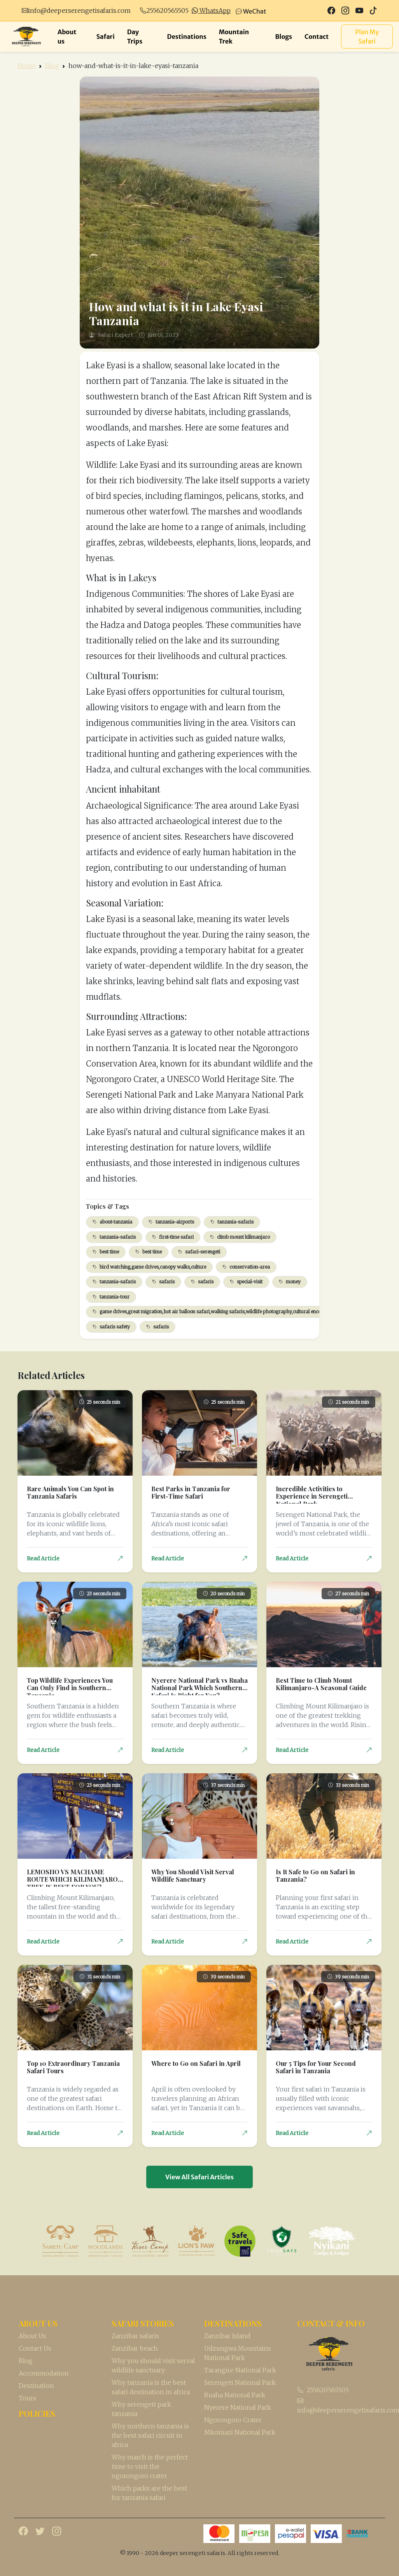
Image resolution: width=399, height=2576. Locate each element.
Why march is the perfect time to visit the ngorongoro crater (150, 2466)
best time (106, 1252)
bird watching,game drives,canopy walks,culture (149, 1267)
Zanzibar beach (135, 2348)
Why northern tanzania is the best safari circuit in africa (150, 2435)
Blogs (283, 36)
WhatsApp (211, 10)
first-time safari (173, 1237)
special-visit (246, 1282)
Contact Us (35, 2348)
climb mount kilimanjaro (240, 1237)
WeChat (251, 11)
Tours (27, 2398)
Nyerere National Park (237, 2407)
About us (67, 36)
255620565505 (167, 10)
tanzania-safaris (232, 1222)
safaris (163, 1282)
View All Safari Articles (199, 2177)
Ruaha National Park (234, 2395)
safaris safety (111, 1327)
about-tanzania (112, 1222)
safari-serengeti (199, 1252)
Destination (36, 2386)
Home (27, 66)
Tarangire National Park (240, 2370)
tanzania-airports (171, 1222)
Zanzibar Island (227, 2336)
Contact (316, 36)
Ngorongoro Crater (233, 2420)
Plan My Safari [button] (366, 36)
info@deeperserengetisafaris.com (79, 10)
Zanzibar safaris (135, 2336)
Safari (105, 36)
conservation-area (246, 1267)
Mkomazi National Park (239, 2432)
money (290, 1282)
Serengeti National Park (240, 2382)
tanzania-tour (111, 1297)
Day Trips (135, 36)
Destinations (186, 36)
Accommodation (44, 2373)
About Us (32, 2336)
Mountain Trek (234, 36)
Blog (52, 66)
